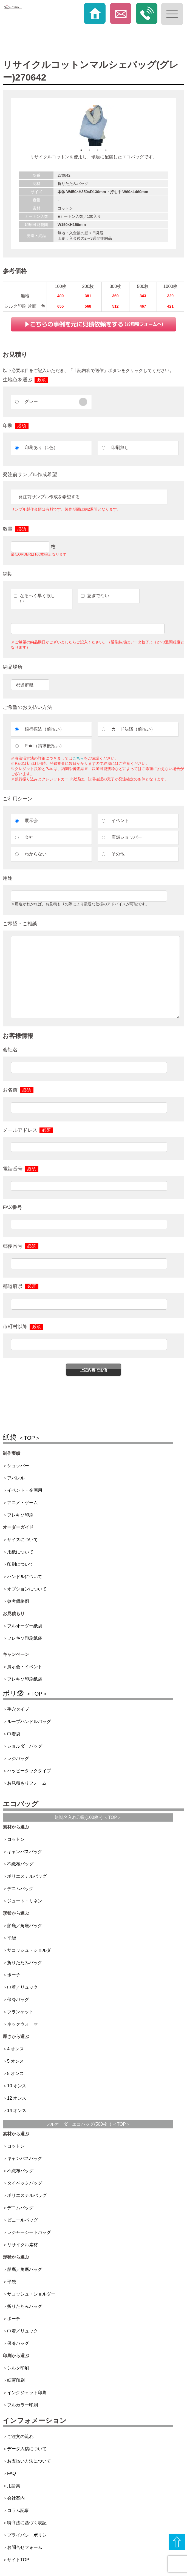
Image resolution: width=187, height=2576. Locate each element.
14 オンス (16, 2110)
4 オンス (15, 2049)
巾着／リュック (22, 1987)
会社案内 (16, 2498)
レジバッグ (18, 1758)
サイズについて (22, 1539)
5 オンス (15, 2061)
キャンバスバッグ (24, 1851)
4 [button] (106, 150)
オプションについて (27, 1589)
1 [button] (81, 150)
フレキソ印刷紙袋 (24, 1638)
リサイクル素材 (22, 2244)
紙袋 (22, 1437)
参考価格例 (18, 1601)
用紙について (20, 1552)
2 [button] (89, 150)
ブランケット (20, 2012)
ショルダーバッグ (24, 1746)
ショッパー (18, 1465)
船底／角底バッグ (24, 1925)
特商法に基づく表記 (27, 2522)
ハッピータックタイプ (29, 1770)
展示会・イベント (24, 1666)
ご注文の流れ (20, 2436)
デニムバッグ (20, 1888)
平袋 (11, 1938)
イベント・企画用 (24, 1490)
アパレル (16, 1478)
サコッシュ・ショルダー (31, 1950)
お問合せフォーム (24, 2547)
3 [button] (97, 150)
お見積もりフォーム (27, 1783)
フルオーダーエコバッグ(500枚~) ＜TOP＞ (88, 2124)
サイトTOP (18, 2559)
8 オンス (15, 2073)
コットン (16, 1839)
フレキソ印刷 (20, 1515)
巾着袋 (13, 1733)
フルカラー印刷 (22, 2405)
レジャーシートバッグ (29, 2232)
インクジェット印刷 (27, 2392)
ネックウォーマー (24, 2024)
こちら (78, 758)
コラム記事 (18, 2510)
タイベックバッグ (24, 2183)
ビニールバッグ (22, 2220)
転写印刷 (16, 2380)
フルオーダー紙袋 (24, 1626)
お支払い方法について (29, 2461)
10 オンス (16, 2085)
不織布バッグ (20, 1864)
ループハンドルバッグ (29, 1721)
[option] (93, 125)
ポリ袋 (25, 1693)
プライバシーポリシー (29, 2535)
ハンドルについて (24, 1576)
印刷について (20, 1564)
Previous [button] (15, 125)
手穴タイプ (18, 1709)
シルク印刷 (18, 2368)
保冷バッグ (18, 1999)
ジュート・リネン (24, 1901)
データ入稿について (27, 2448)
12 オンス (16, 2098)
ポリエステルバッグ (27, 1876)
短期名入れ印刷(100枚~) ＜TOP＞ (88, 1817)
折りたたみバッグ (24, 1962)
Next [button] (172, 125)
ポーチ (13, 1975)
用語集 (13, 2485)
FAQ (11, 2473)
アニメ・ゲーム (22, 1502)
